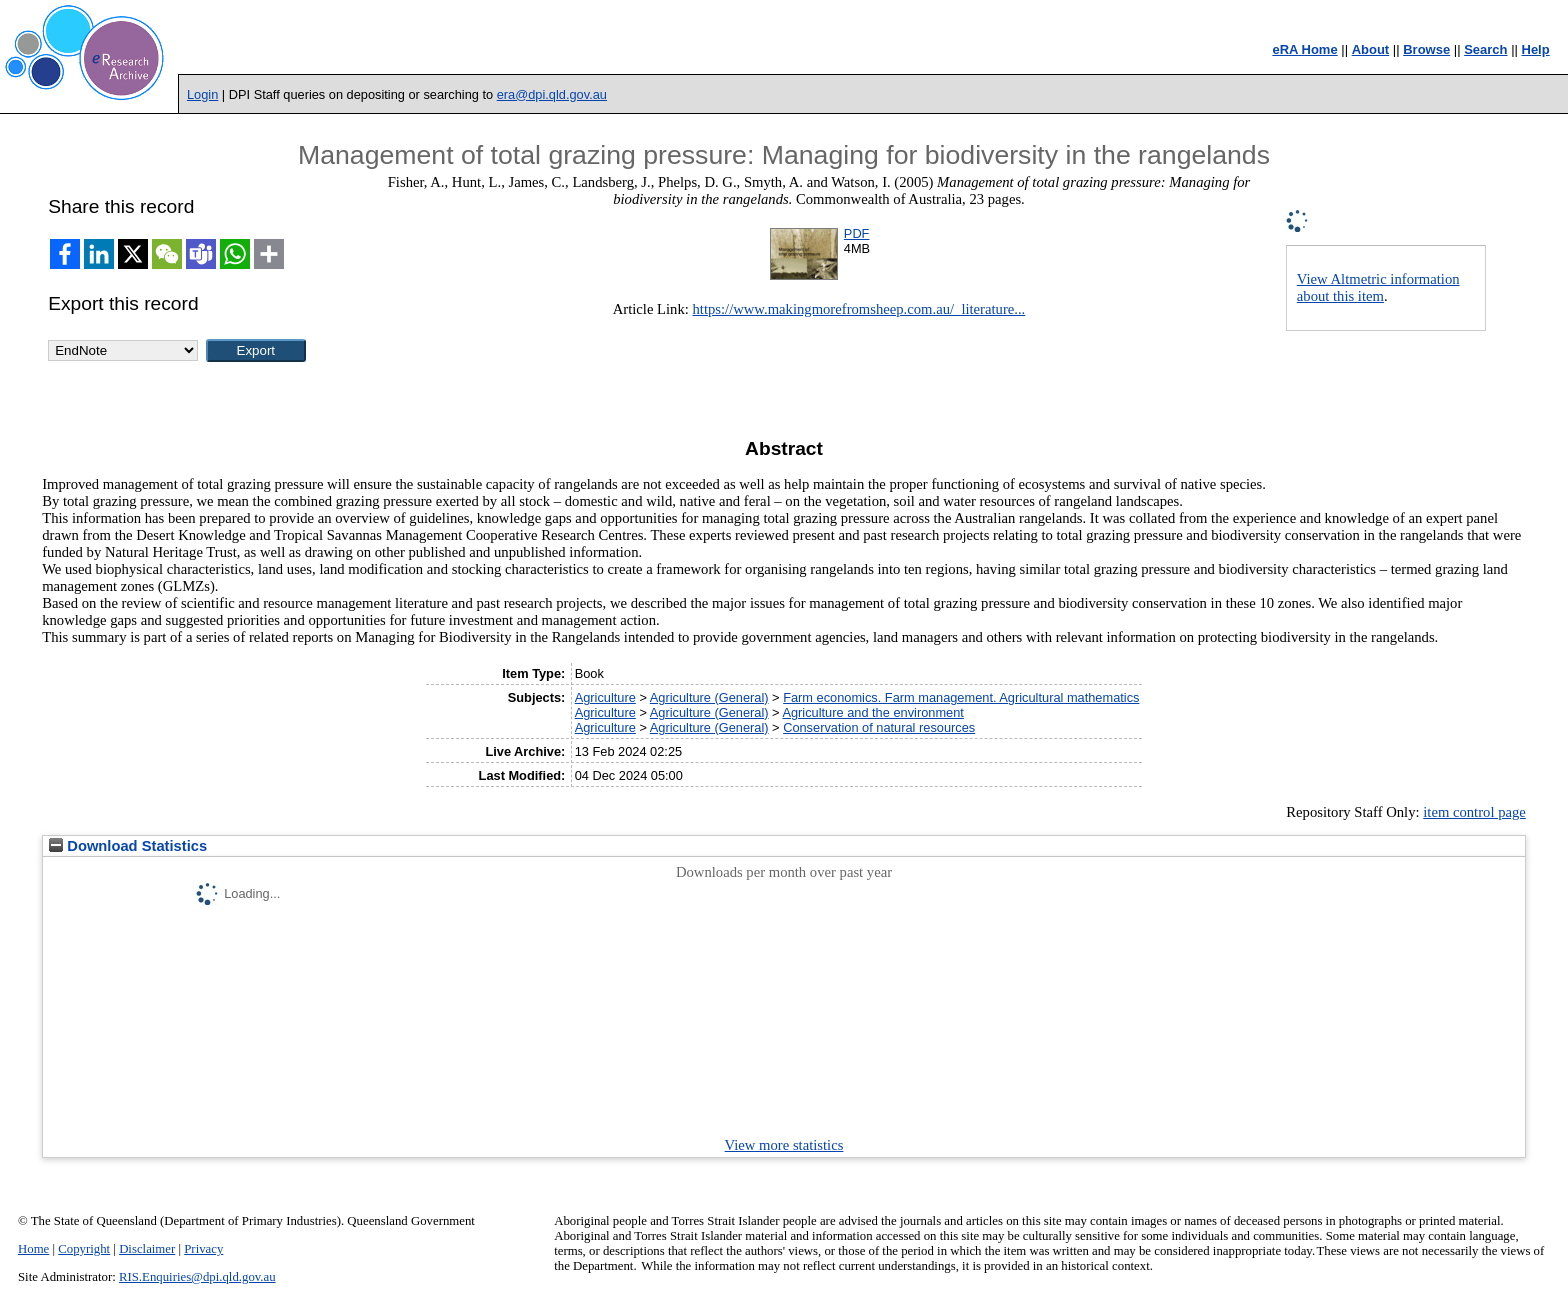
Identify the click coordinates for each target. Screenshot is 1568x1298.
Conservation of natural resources (879, 727)
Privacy (203, 1249)
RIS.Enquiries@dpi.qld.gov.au (197, 1277)
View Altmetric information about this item (1378, 287)
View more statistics (784, 1145)
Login (202, 94)
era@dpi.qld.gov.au (552, 94)
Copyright (84, 1249)
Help (1536, 49)
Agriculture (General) (709, 697)
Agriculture (605, 697)
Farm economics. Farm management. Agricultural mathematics (961, 697)
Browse (1426, 49)
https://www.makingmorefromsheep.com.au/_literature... (858, 309)
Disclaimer (147, 1249)
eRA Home (1304, 49)
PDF (857, 233)
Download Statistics (128, 846)
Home (33, 1249)
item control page (1474, 812)
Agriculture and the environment (872, 712)
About (1371, 49)
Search (1485, 49)
